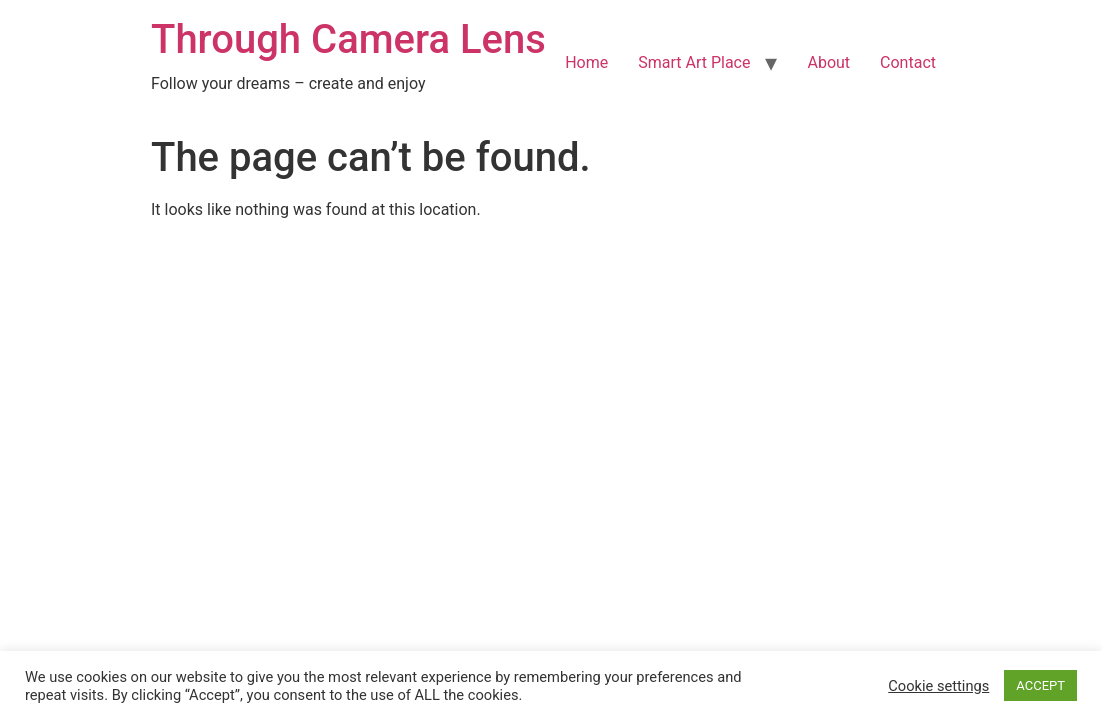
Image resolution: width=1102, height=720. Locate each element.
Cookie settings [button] (938, 686)
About (828, 62)
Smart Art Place (694, 62)
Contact (908, 62)
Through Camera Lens (348, 39)
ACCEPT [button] (1040, 685)
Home (586, 62)
